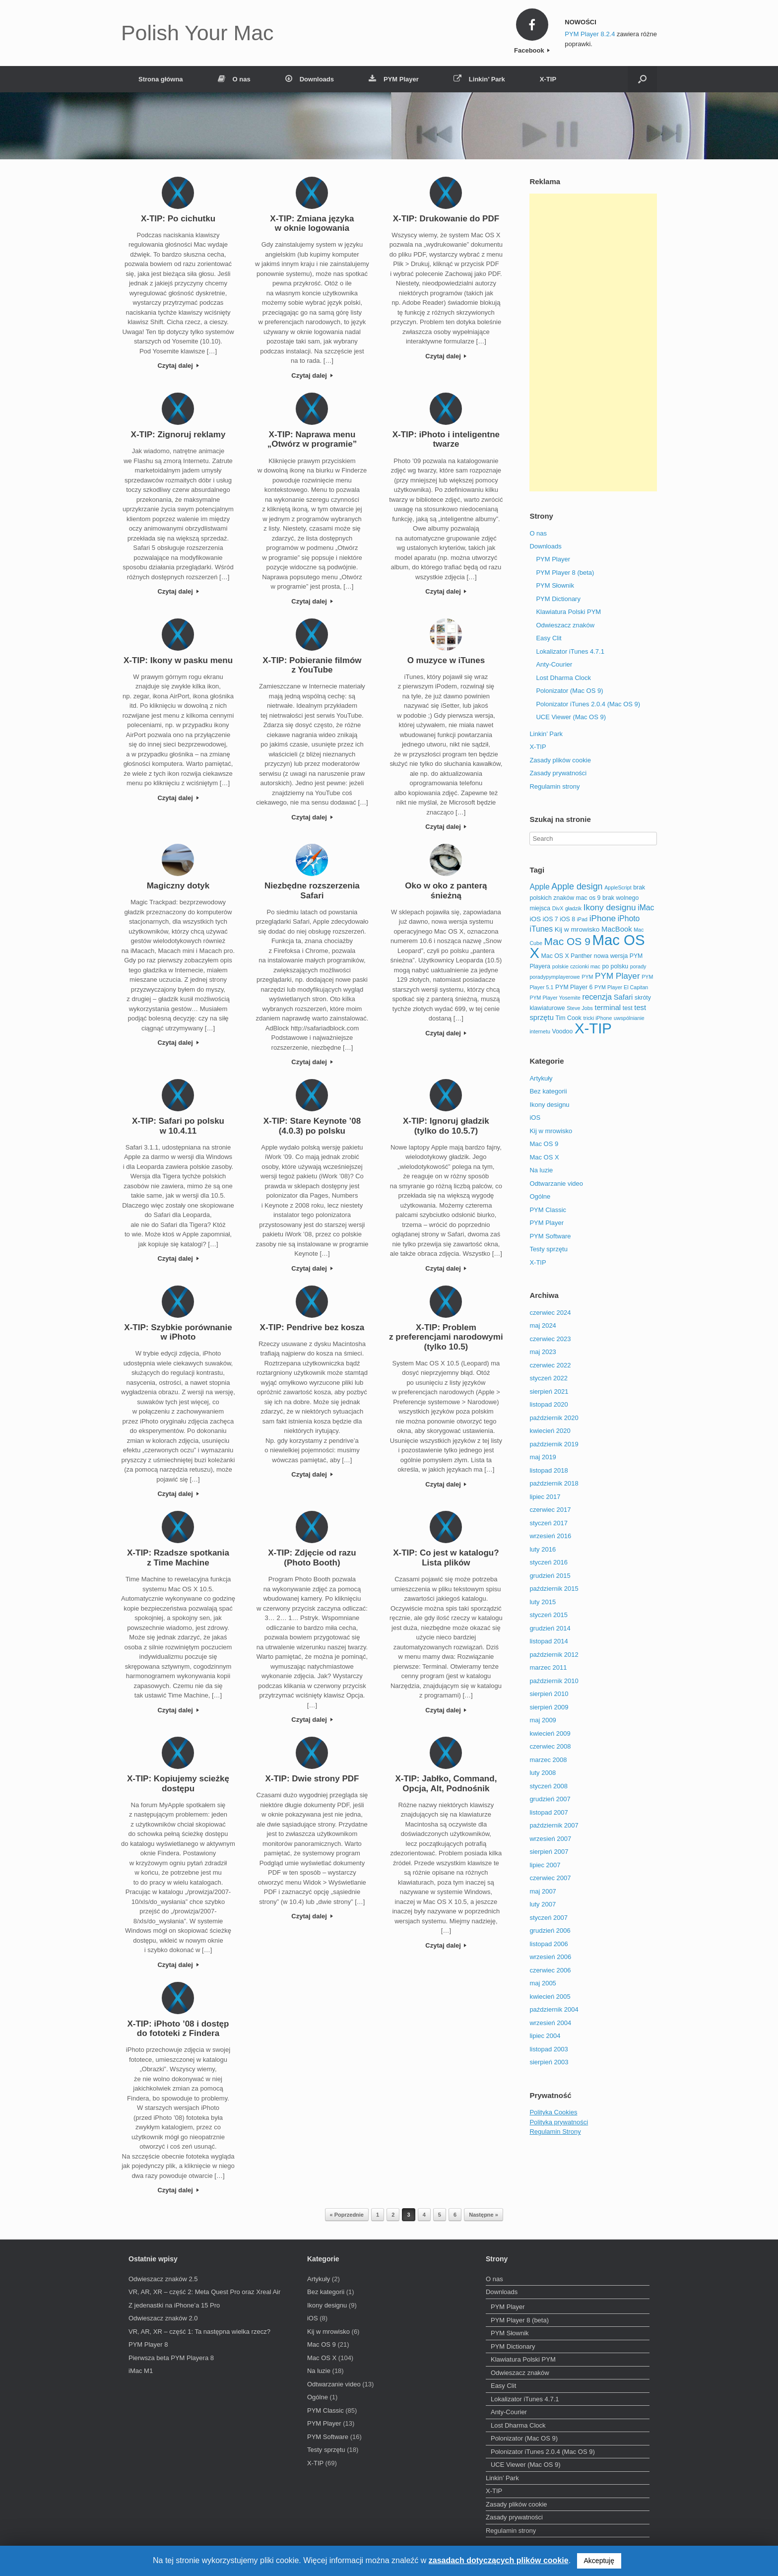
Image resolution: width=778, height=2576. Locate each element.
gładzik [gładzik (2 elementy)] (573, 908)
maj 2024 (542, 1325)
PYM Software (550, 1236)
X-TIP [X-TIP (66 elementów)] (593, 1028)
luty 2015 (542, 1602)
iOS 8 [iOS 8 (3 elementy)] (567, 919)
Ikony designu (549, 1104)
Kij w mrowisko (550, 1131)
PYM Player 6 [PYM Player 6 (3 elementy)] (573, 987)
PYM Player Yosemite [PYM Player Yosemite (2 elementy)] (554, 998)
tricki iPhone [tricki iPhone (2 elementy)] (597, 1018)
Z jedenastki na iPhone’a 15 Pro (174, 2305)
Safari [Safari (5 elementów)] (623, 997)
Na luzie (541, 1170)
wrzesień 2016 (550, 1536)
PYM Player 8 (148, 2344)
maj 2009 (542, 1720)
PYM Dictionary (558, 599)
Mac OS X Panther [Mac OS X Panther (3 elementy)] (566, 955)
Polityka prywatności (558, 2122)
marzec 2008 (548, 1759)
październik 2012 (553, 1654)
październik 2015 (553, 1588)
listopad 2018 (548, 1470)
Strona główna (160, 79)
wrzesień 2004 (550, 2023)
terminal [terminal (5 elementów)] (608, 1008)
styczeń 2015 (548, 1615)
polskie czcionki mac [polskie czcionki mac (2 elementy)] (576, 966)
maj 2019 (542, 1457)
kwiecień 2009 (549, 1733)
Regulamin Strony (555, 2131)
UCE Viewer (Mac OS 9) (571, 717)
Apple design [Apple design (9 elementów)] (576, 886)
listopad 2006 (548, 1944)
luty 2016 (542, 1549)
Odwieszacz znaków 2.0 (163, 2318)
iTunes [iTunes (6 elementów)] (541, 929)
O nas (234, 79)
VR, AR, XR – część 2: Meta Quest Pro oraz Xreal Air (204, 2292)
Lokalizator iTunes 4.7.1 (570, 651)
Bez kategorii (548, 1091)
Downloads (309, 79)
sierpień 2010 (548, 1693)
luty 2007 (542, 1904)
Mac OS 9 (543, 1144)
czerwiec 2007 (550, 1878)
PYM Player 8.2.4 (590, 34)
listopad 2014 (548, 1641)
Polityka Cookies (553, 2112)
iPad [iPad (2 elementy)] (582, 919)
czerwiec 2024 (550, 1312)
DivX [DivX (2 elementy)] (558, 908)
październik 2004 (553, 2009)
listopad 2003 (548, 2049)
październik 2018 (553, 1483)
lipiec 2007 (544, 1865)
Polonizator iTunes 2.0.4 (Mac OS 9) (588, 704)
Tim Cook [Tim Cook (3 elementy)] (569, 1018)
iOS (534, 1117)
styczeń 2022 (548, 1378)
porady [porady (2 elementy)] (638, 966)
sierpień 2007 (548, 1851)
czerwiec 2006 (550, 1970)
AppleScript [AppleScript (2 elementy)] (618, 887)
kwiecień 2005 (549, 1996)
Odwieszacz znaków (565, 625)
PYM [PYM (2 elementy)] (587, 977)
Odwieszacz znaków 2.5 (163, 2279)
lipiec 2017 (544, 1496)
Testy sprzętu (548, 1249)
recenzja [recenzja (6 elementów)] (597, 997)
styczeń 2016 (548, 1562)
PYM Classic (547, 1210)
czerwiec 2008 (550, 1746)
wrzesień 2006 (550, 1957)
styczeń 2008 (548, 1786)
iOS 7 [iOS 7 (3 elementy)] (550, 919)
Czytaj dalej (177, 365)
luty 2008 (542, 1772)
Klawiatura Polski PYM (568, 611)
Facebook (532, 50)
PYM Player (394, 79)
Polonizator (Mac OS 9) (569, 690)
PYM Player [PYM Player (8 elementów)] (617, 976)
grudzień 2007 (549, 1799)
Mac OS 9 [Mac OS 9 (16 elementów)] (567, 941)
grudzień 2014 (549, 1628)
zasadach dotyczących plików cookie (499, 2560)
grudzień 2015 (549, 1575)
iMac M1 (141, 2370)
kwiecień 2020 (549, 1430)
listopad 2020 (548, 1404)
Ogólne (539, 1196)
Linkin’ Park (479, 79)
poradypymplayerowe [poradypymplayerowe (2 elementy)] (554, 977)
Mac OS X (544, 1157)
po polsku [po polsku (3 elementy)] (615, 966)
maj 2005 (542, 1983)
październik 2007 (553, 1825)
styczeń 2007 (548, 1917)
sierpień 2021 (548, 1391)
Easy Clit (548, 638)
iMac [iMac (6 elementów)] (646, 907)
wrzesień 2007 (550, 1838)
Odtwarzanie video (556, 1183)
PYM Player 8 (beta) (565, 572)
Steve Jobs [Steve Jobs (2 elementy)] (580, 1008)
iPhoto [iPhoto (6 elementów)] (629, 918)
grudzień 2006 (549, 1930)
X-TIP (548, 79)
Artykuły (540, 1078)
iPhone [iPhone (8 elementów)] (602, 918)
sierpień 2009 (548, 1707)
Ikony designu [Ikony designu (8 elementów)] (610, 907)
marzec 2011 (548, 1667)
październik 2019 (553, 1444)
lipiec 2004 (544, 2035)
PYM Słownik (555, 585)
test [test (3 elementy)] (628, 1008)
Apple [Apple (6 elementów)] (539, 886)
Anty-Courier (554, 664)
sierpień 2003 (548, 2062)
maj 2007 (542, 1891)
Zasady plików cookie (560, 760)
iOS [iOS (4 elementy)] (535, 919)
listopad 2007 (548, 1812)
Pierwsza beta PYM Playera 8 (171, 2358)
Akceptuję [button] (599, 2561)
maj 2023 (542, 1352)
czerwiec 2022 (550, 1365)
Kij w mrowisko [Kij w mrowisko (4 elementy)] (577, 929)
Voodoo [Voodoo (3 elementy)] (562, 1031)
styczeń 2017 (548, 1523)
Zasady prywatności (557, 773)
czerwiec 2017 (550, 1509)
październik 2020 (553, 1418)
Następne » (483, 2215)
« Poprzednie (347, 2215)
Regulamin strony (554, 786)
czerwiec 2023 (550, 1339)
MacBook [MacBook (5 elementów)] (616, 929)
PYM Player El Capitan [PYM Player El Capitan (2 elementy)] (621, 987)
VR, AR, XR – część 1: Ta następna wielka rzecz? (199, 2331)
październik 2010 (553, 1681)
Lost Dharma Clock (563, 677)
